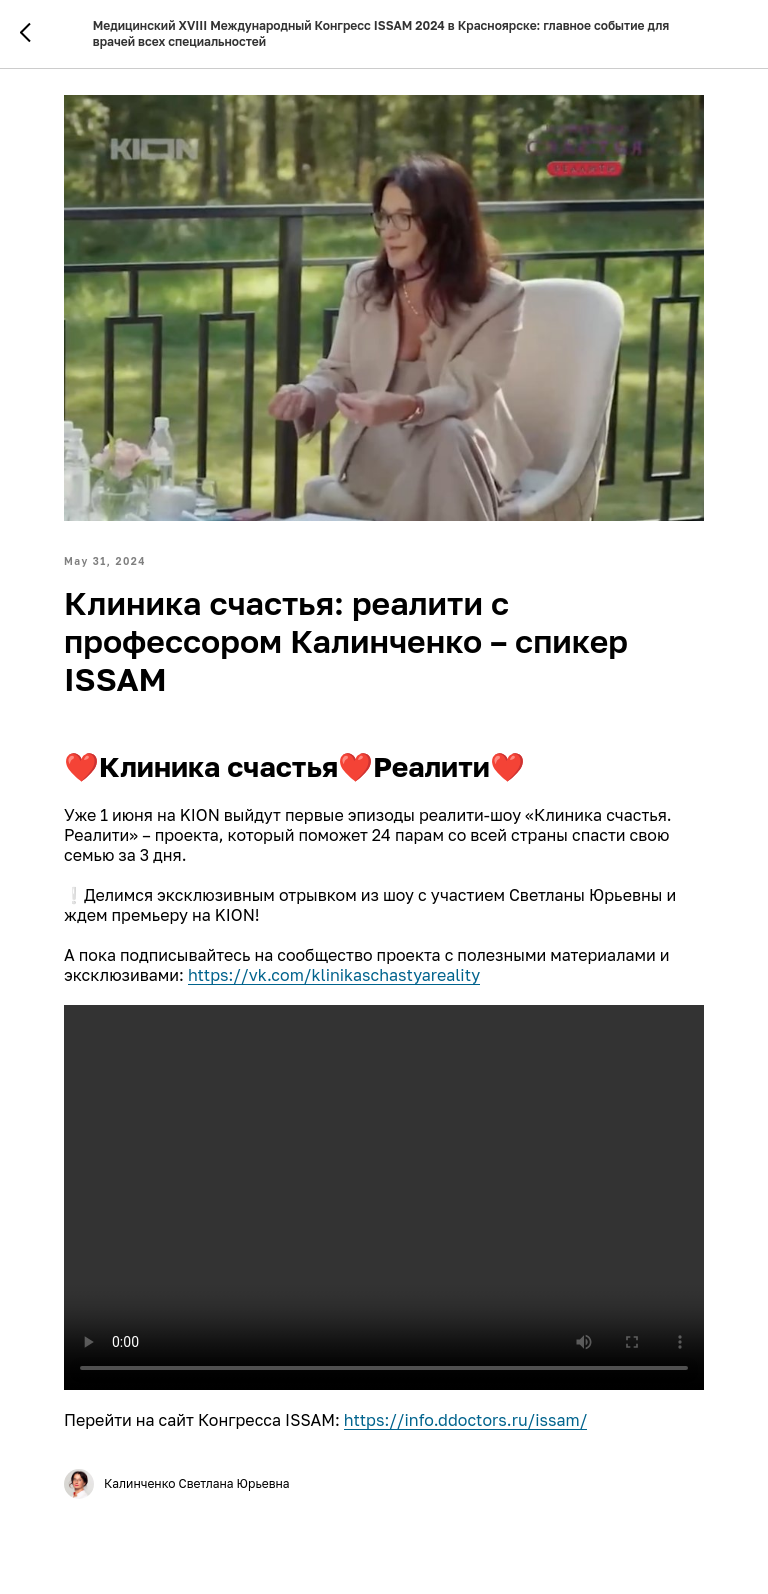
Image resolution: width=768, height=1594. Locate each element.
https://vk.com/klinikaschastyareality (334, 975)
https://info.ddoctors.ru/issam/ (466, 1420)
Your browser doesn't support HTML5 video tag (384, 1197)
